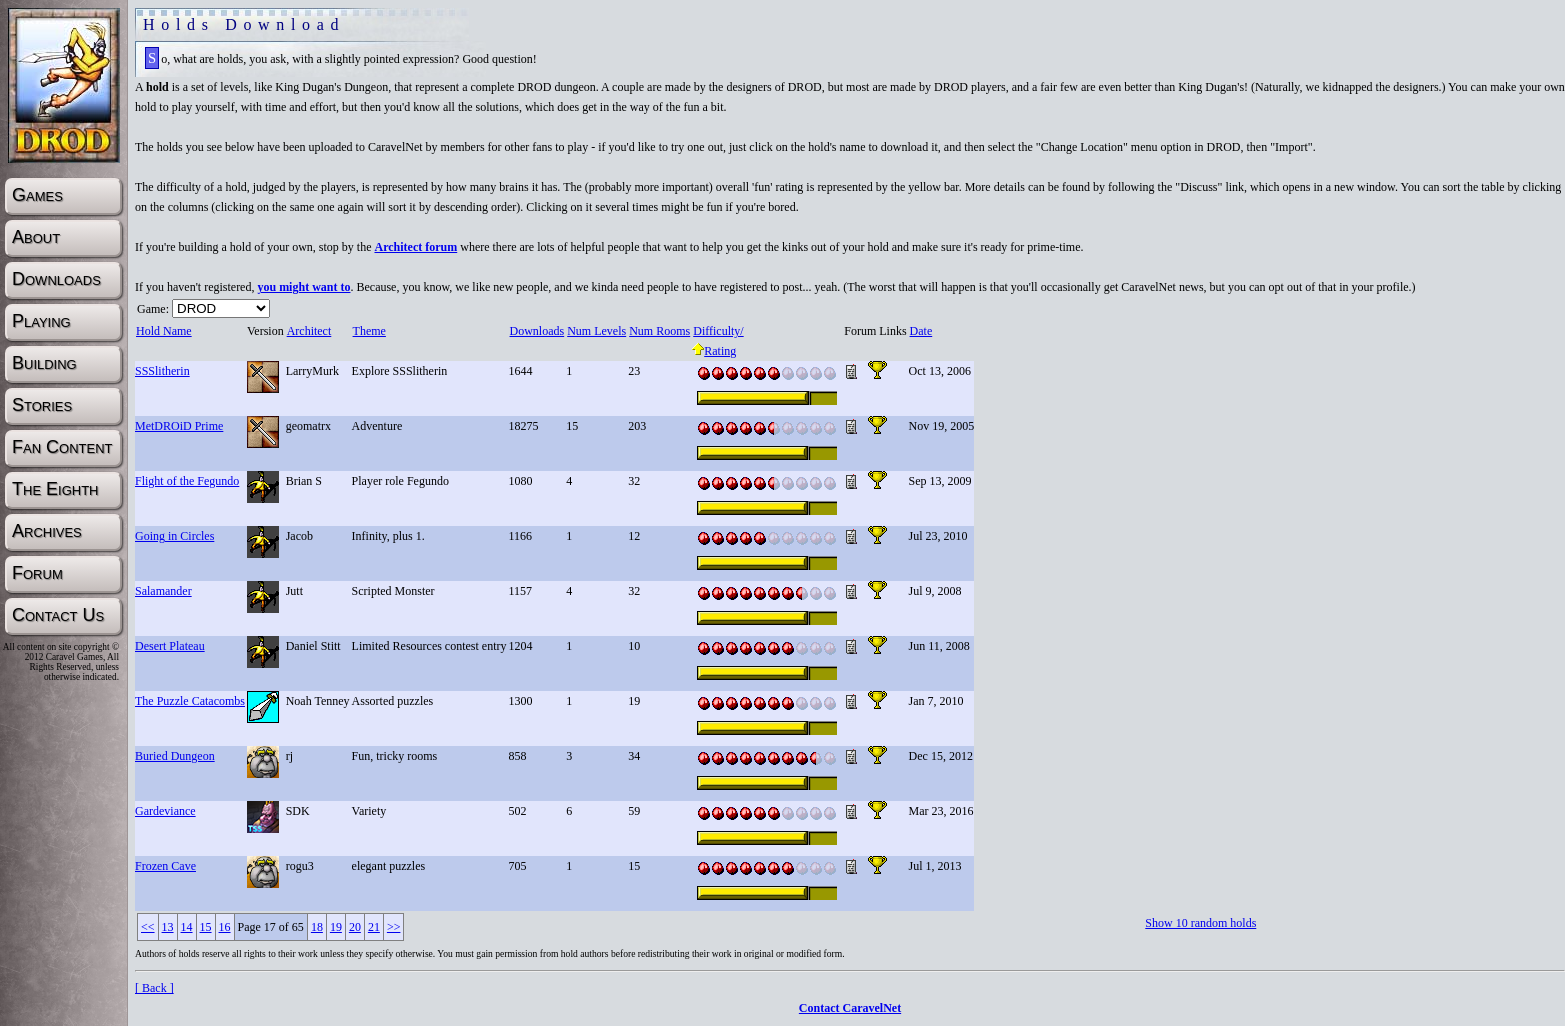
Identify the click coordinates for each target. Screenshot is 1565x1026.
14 (187, 927)
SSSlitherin (162, 371)
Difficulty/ (717, 331)
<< (148, 927)
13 (168, 927)
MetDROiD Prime (179, 426)
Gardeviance (165, 811)
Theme (369, 331)
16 (225, 927)
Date (921, 331)
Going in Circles (174, 536)
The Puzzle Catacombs (190, 701)
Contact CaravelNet (850, 1008)
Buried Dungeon (175, 756)
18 (317, 927)
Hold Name (163, 331)
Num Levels (596, 331)
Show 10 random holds (1200, 923)
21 (374, 927)
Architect (309, 331)
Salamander (163, 591)
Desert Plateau (170, 646)
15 (206, 927)
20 (355, 927)
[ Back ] (154, 988)
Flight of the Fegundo (187, 481)
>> (394, 927)
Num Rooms (659, 331)
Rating (714, 351)
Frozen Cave (165, 866)
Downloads (537, 331)
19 (336, 927)
